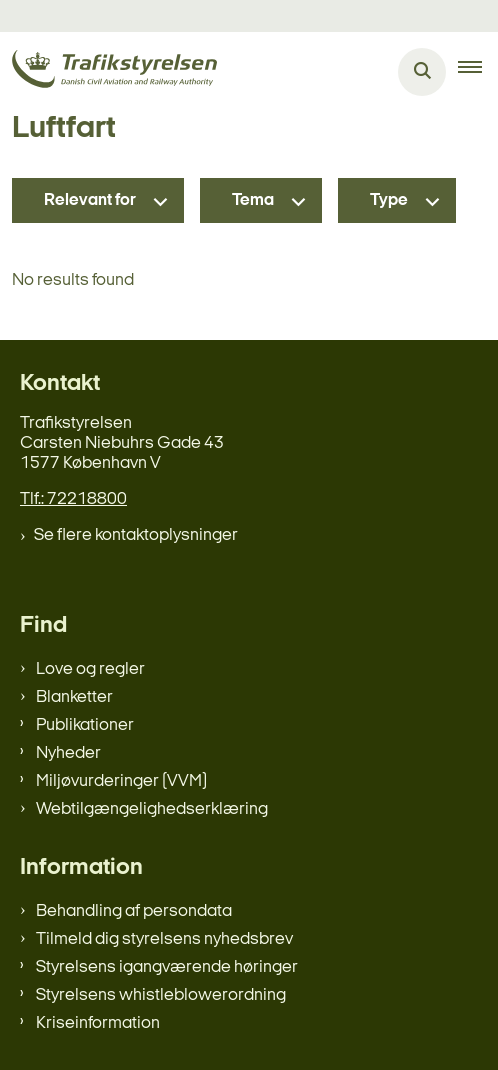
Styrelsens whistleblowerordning (161, 995)
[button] (478, 72)
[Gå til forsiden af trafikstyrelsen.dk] (108, 72)
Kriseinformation (98, 1023)
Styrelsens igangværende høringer (167, 967)
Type (389, 200)
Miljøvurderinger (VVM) (121, 781)
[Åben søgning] (422, 72)
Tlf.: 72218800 (73, 499)
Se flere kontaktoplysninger (136, 535)
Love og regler (90, 669)
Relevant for (90, 200)
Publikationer (85, 725)
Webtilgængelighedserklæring (152, 809)
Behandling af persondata (134, 911)
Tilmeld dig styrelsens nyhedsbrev (164, 939)
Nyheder (68, 753)
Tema (253, 200)
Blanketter (74, 697)
